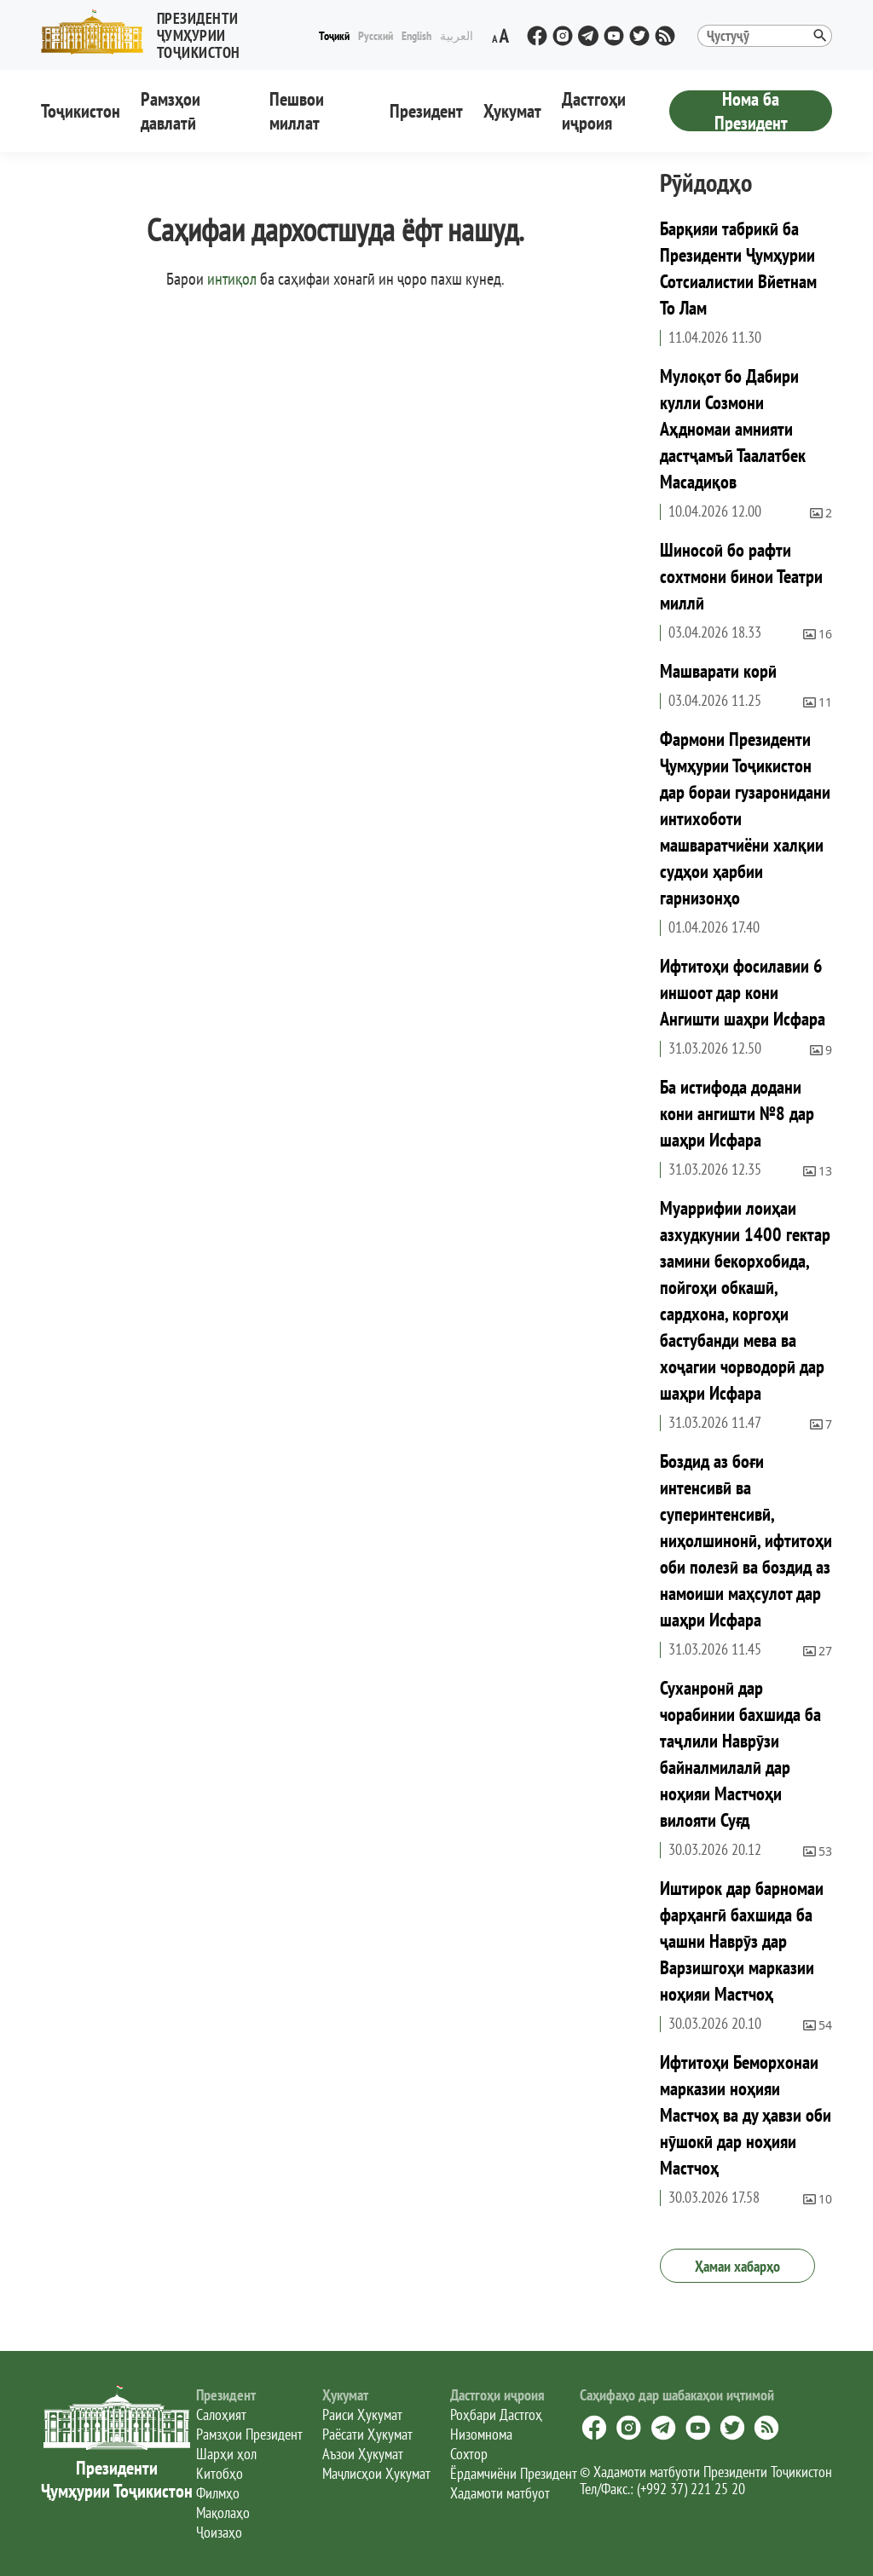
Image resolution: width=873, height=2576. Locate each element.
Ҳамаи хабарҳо (737, 2266)
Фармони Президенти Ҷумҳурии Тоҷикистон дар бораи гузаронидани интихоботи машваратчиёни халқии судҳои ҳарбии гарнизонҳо (745, 818)
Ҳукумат (512, 111)
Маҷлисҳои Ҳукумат (376, 2473)
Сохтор (469, 2453)
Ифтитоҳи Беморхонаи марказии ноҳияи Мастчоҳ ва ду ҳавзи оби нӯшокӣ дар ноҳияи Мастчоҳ (745, 2115)
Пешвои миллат (296, 111)
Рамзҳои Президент (249, 2434)
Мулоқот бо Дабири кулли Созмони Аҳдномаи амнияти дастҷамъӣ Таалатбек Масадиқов (733, 429)
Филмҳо (218, 2493)
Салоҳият (221, 2414)
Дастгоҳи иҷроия (594, 111)
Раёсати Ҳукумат (367, 2434)
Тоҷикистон (80, 111)
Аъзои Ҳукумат (362, 2453)
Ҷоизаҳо (219, 2532)
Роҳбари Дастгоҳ (496, 2414)
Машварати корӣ (718, 671)
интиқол (232, 279)
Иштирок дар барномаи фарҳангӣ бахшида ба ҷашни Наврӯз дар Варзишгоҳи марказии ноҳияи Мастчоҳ (742, 1941)
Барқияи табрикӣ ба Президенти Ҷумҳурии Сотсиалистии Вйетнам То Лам (738, 268)
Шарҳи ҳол (226, 2453)
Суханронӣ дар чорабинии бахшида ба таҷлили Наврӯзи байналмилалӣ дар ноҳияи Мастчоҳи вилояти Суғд (740, 1754)
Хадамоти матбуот (500, 2493)
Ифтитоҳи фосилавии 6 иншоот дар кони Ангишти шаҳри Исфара (742, 992)
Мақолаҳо (223, 2512)
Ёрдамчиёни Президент (513, 2473)
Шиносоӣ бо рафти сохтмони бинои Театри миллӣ (741, 576)
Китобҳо (219, 2473)
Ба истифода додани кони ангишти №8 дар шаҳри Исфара (737, 1113)
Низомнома (481, 2434)
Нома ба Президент (751, 110)
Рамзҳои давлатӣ (170, 111)
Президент (426, 111)
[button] (178, 32)
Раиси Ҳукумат (362, 2414)
